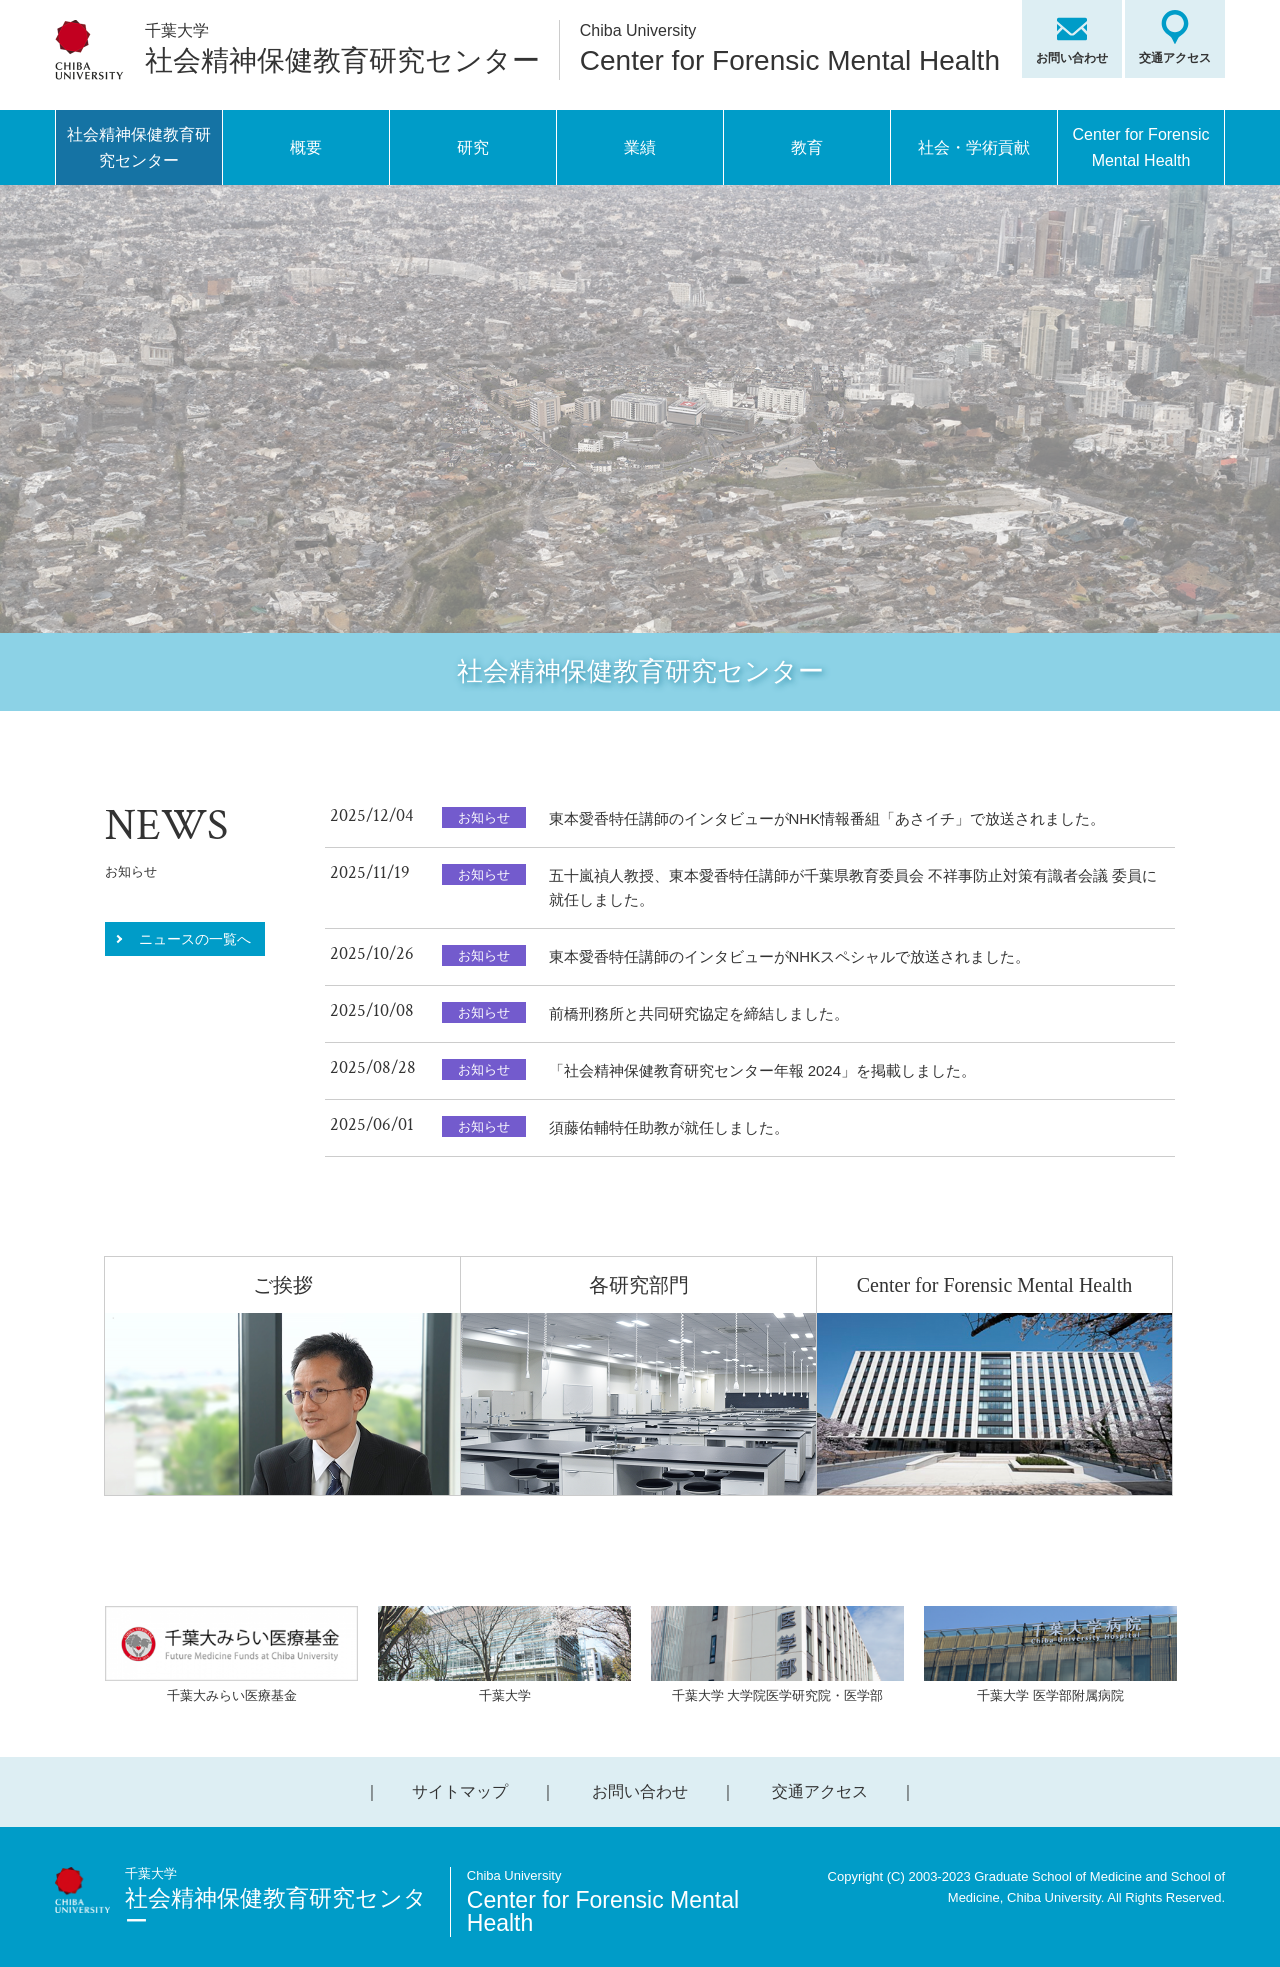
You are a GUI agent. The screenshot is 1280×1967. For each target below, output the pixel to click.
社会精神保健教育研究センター (139, 147)
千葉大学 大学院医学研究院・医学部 (777, 1654)
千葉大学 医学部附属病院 (1050, 1654)
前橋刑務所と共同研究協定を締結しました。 (699, 1013)
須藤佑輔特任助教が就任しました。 (669, 1127)
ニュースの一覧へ (195, 939)
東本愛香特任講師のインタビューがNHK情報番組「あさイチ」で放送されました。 (827, 818)
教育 (807, 147)
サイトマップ (460, 1791)
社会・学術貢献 (974, 147)
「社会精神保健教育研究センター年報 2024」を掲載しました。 (763, 1070)
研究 (473, 147)
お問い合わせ (1072, 58)
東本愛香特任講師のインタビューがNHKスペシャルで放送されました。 (790, 956)
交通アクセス (1175, 58)
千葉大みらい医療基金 (231, 1654)
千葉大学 (504, 1654)
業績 (640, 147)
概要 (306, 147)
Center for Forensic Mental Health (1141, 147)
